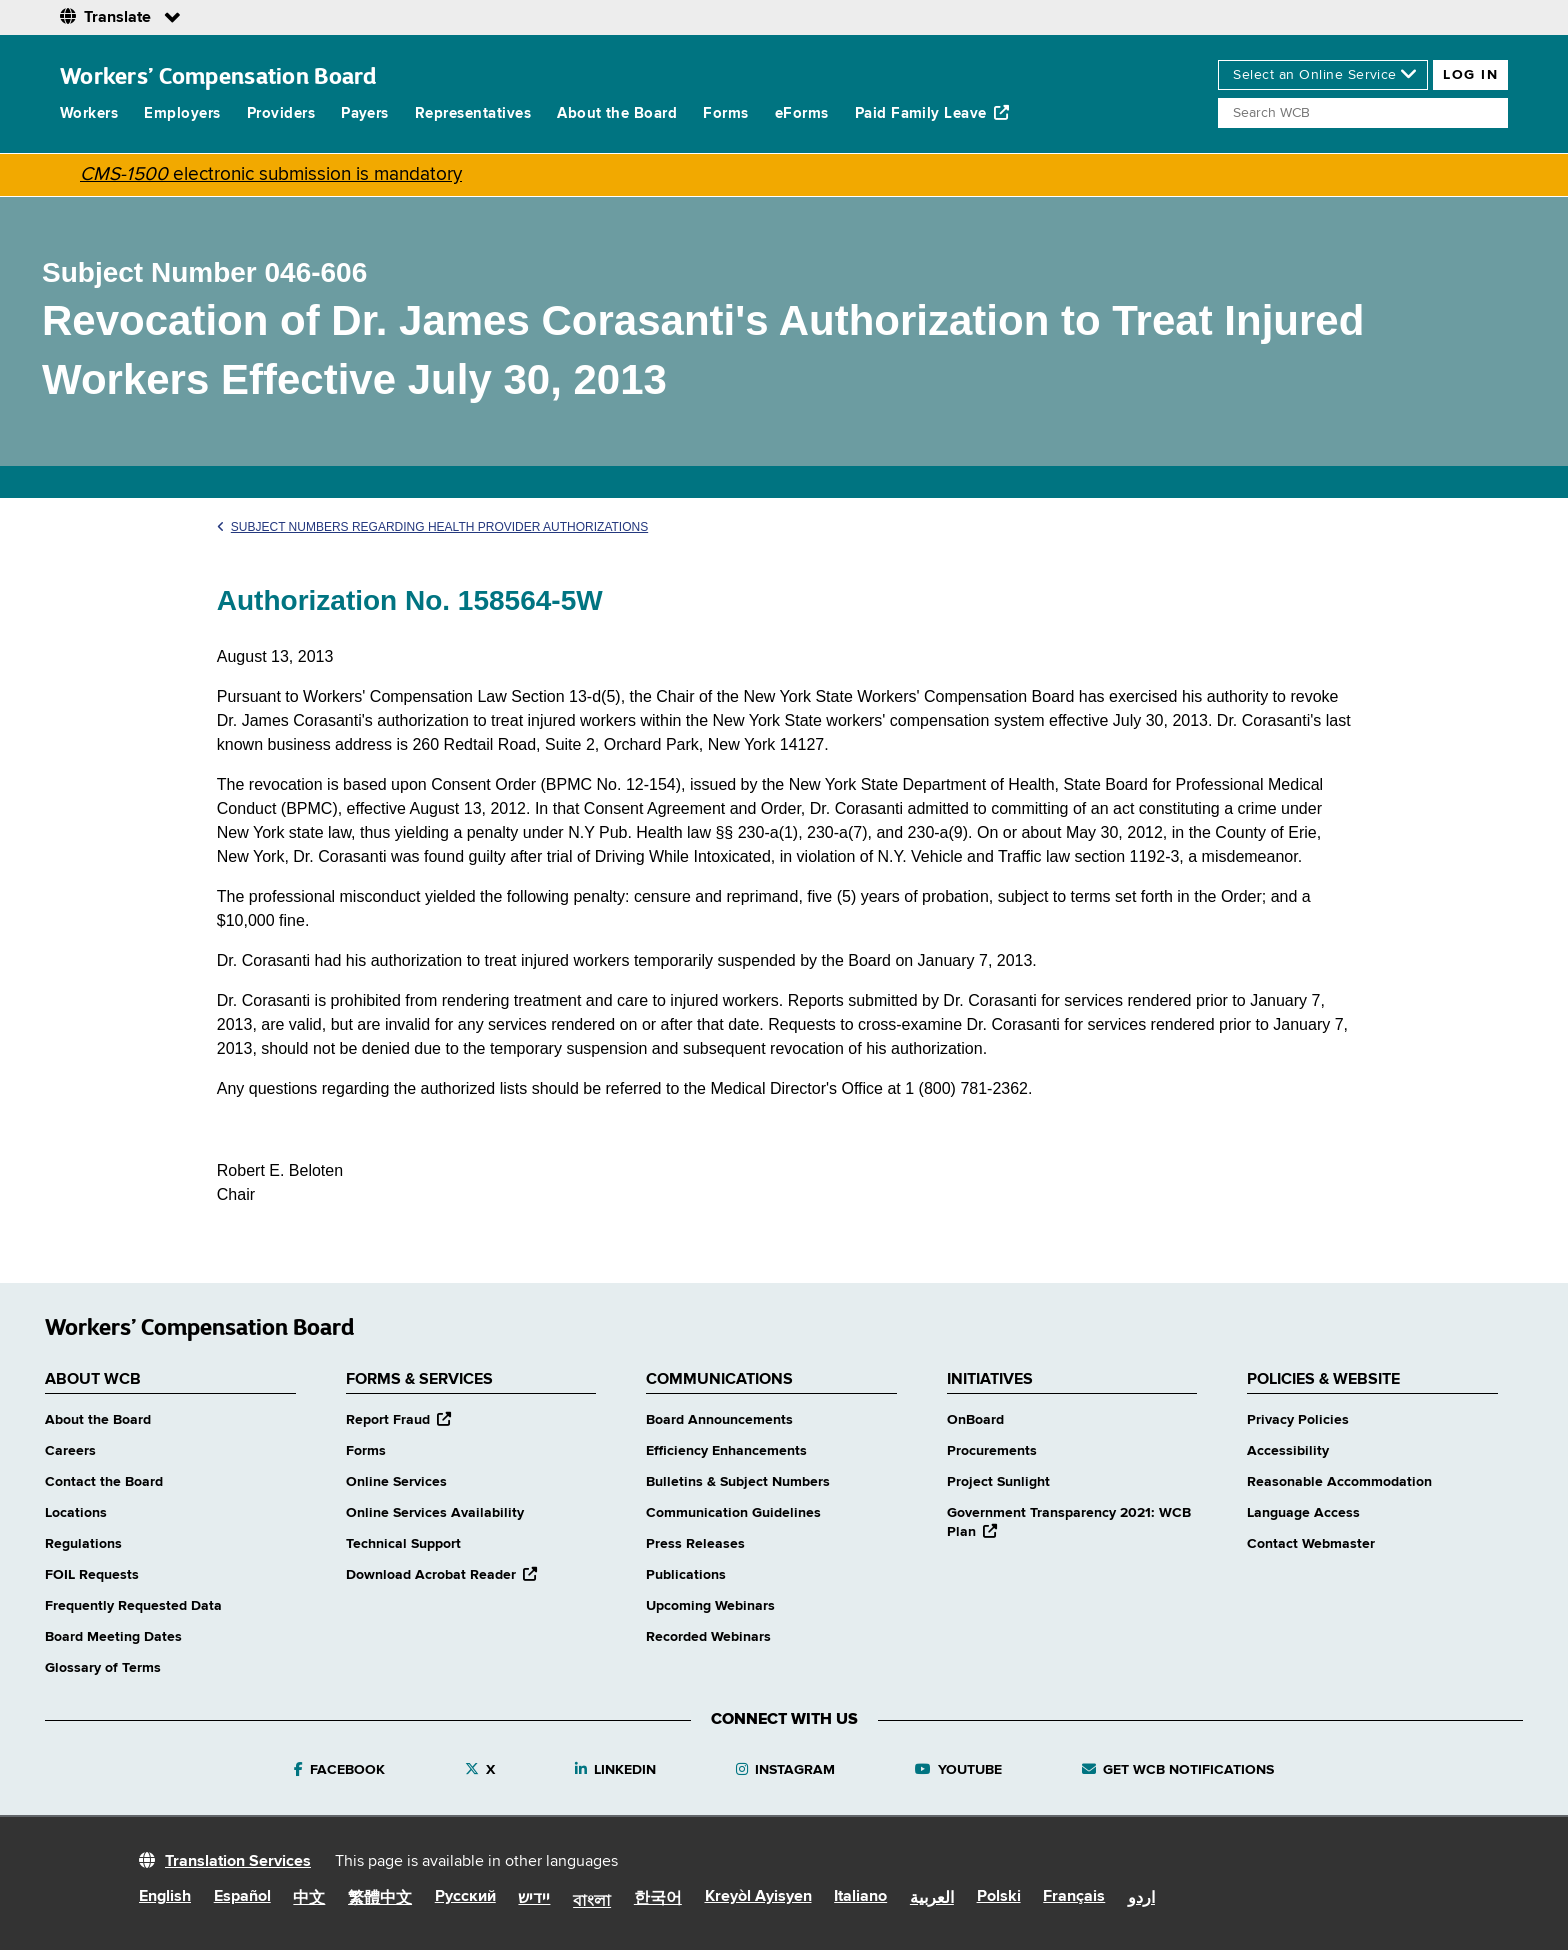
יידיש (534, 1899)
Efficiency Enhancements (726, 1451)
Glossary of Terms (103, 1668)
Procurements (992, 1451)
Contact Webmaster (1311, 1544)
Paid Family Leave (932, 113)
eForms (802, 113)
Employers (182, 113)
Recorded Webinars (708, 1637)
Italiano (860, 1897)
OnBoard (975, 1420)
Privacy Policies (1298, 1420)
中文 (309, 1899)
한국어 (658, 1899)
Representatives (473, 113)
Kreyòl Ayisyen (758, 1897)
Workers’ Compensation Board (218, 75)
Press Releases (695, 1544)
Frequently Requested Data (133, 1606)
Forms (725, 113)
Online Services (396, 1482)
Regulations (83, 1544)
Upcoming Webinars (710, 1606)
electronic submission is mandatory (271, 174)
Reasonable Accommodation (1339, 1482)
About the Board (617, 113)
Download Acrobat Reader (441, 1575)
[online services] (1323, 75)
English (165, 1897)
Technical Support (403, 1544)
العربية (932, 1899)
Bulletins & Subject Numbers (738, 1482)
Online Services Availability (435, 1513)
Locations (76, 1513)
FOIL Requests (92, 1575)
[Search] (1363, 113)
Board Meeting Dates (113, 1637)
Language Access (1303, 1513)
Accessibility (1288, 1451)
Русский (465, 1897)
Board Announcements (719, 1420)
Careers (70, 1451)
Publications (686, 1575)
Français (1074, 1897)
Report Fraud (398, 1420)
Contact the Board (104, 1482)
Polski (999, 1897)
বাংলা (592, 1902)
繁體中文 (380, 1899)
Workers (89, 113)
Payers (365, 113)
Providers (281, 113)
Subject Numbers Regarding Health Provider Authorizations (432, 527)
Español (242, 1897)
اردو (1141, 1899)
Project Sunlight (998, 1482)
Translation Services (238, 1862)
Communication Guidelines (733, 1513)
